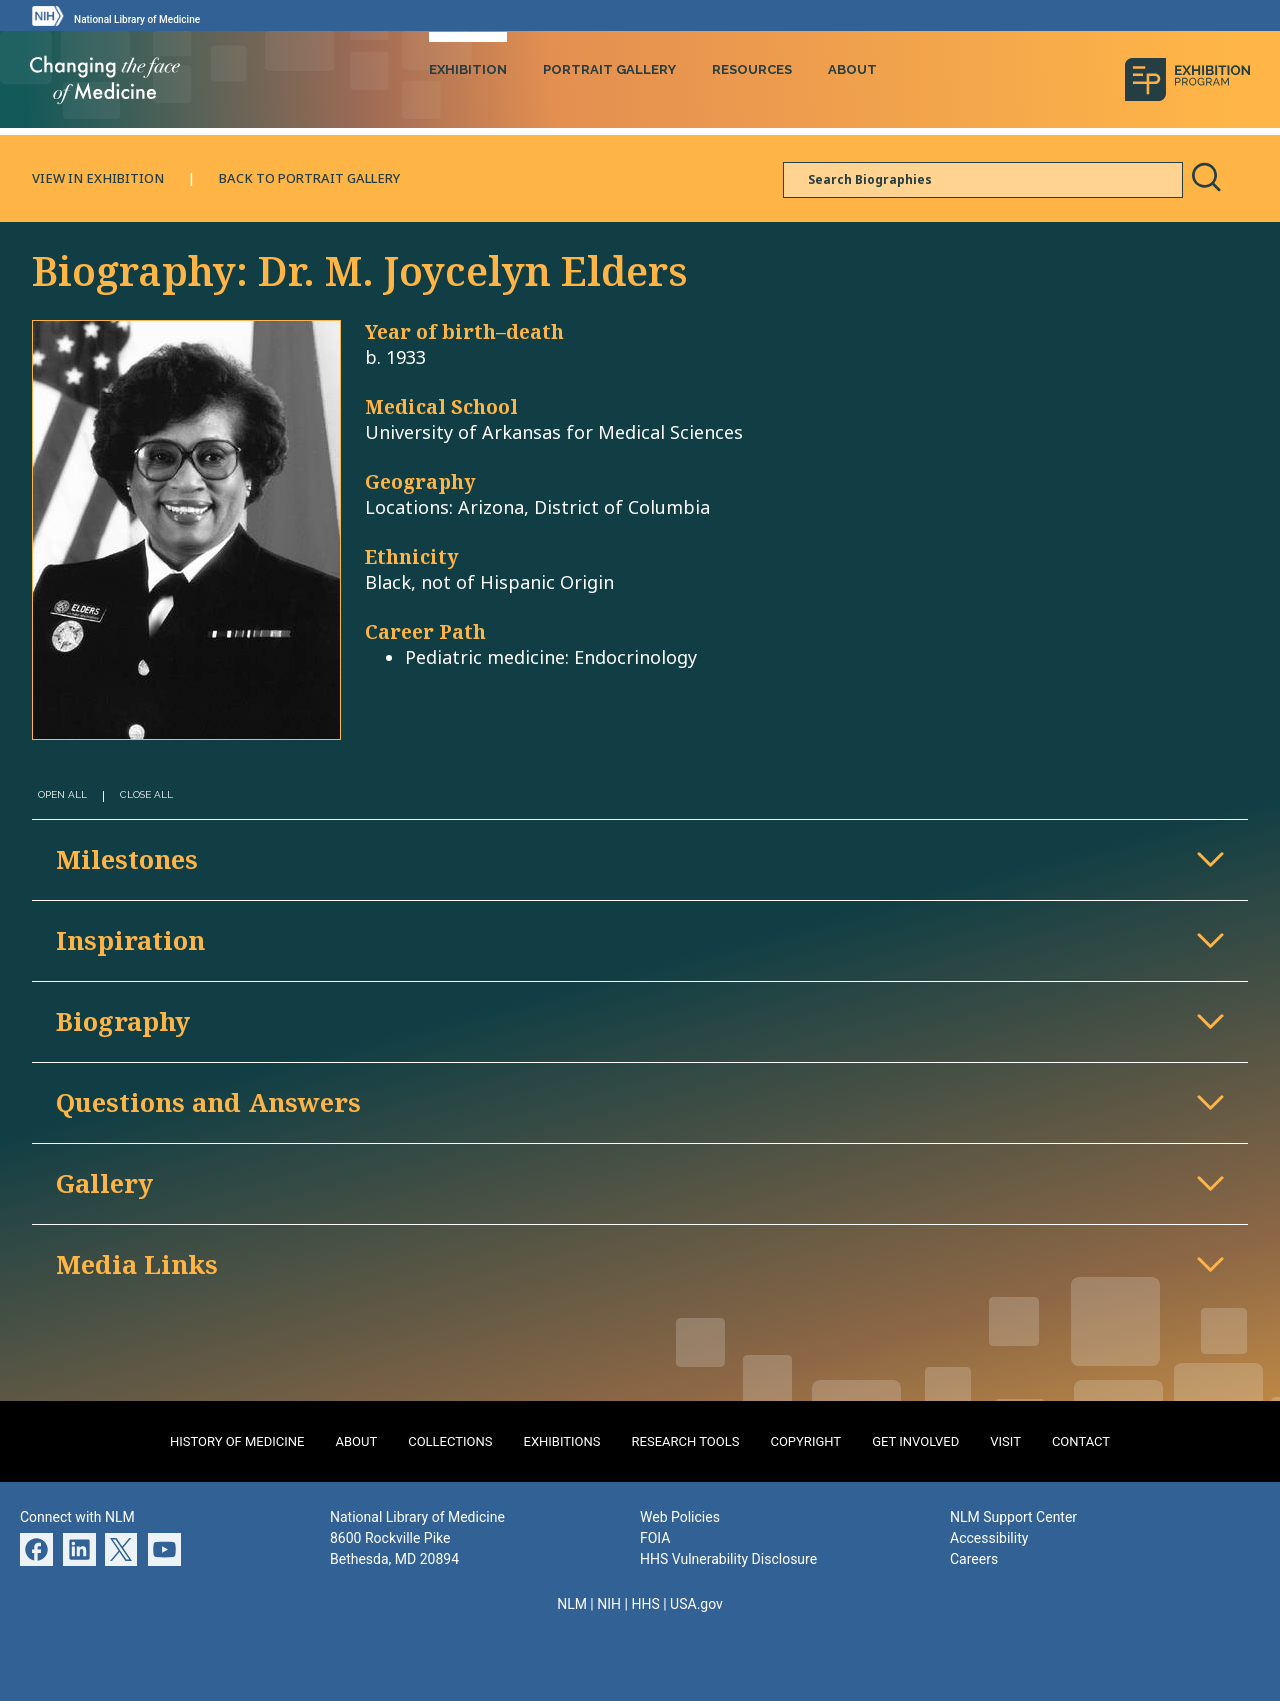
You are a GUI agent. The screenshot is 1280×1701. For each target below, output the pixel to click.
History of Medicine (237, 1439)
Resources (752, 68)
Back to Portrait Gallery (309, 176)
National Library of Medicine (137, 19)
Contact (1081, 1439)
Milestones (127, 857)
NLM (572, 1602)
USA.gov (696, 1602)
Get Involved (915, 1439)
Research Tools (686, 1439)
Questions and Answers (208, 1100)
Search (1206, 176)
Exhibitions (562, 1439)
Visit (1005, 1439)
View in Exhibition (98, 176)
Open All (62, 793)
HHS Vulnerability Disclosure (728, 1557)
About (852, 68)
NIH (609, 1602)
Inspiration (130, 938)
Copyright (805, 1439)
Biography (123, 1019)
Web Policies (680, 1515)
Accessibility (989, 1536)
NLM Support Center (1013, 1515)
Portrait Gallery (609, 68)
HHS (645, 1602)
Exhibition (468, 68)
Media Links (137, 1262)
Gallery (104, 1181)
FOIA (655, 1536)
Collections (450, 1439)
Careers (974, 1557)
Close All (146, 793)
